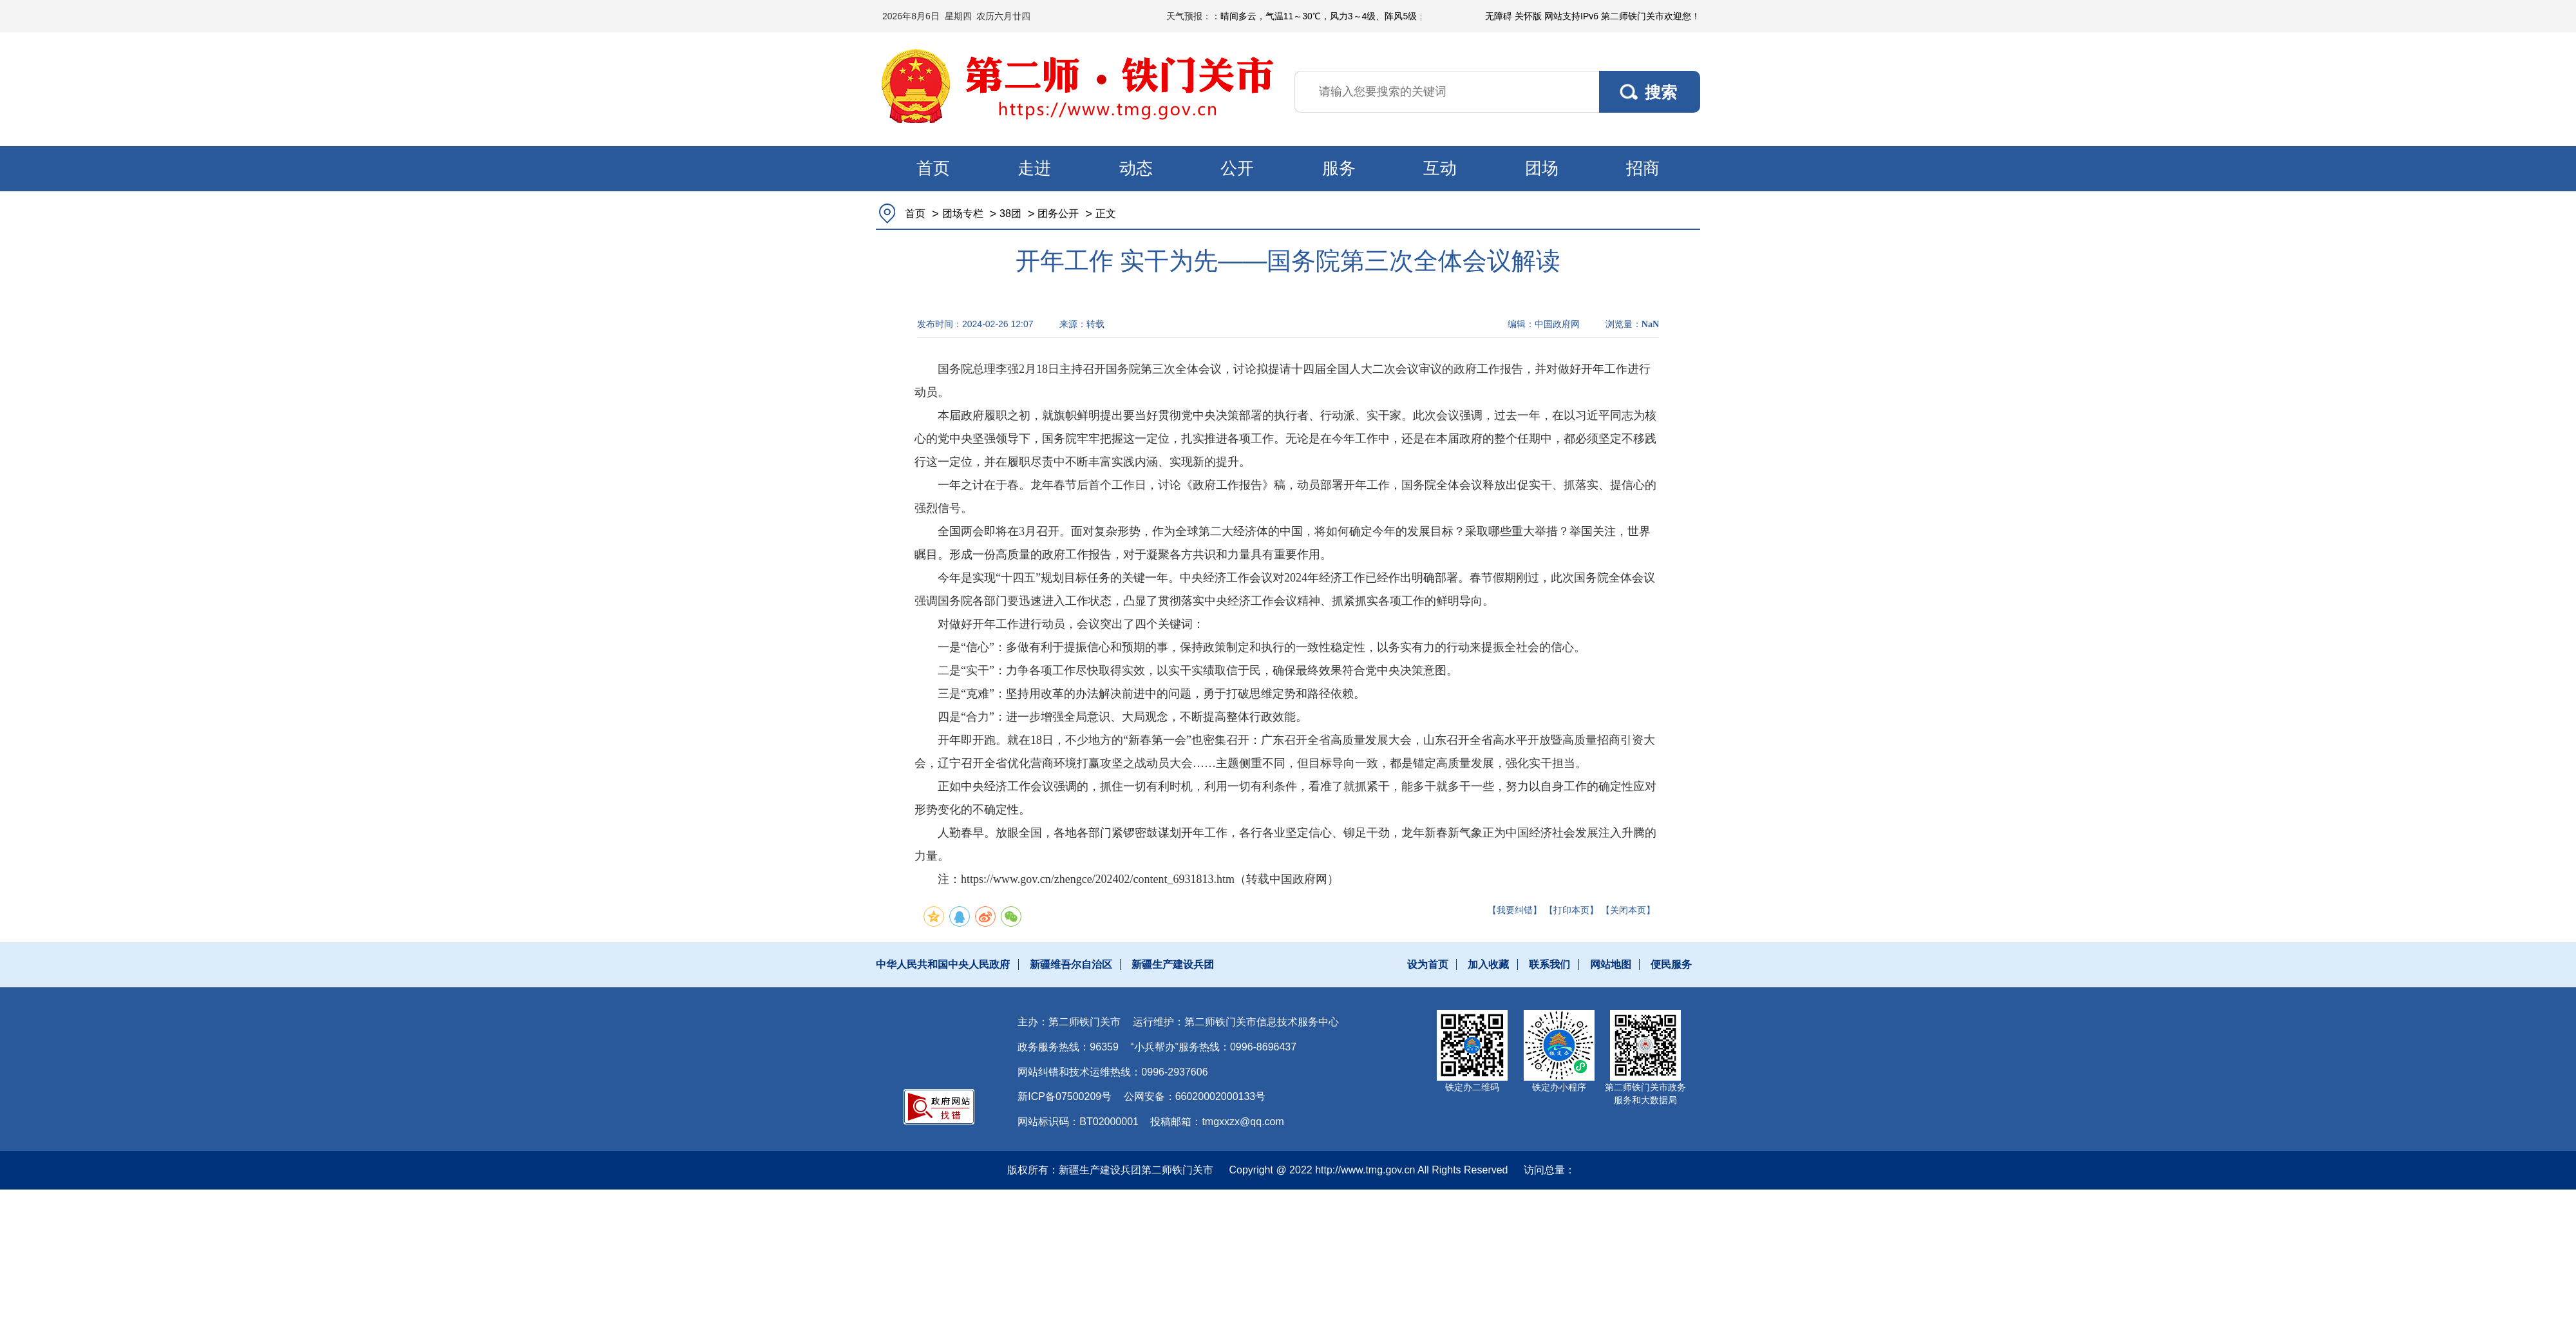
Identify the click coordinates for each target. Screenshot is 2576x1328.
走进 (1034, 168)
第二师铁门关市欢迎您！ (1650, 16)
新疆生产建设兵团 (1173, 964)
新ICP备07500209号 (1065, 1096)
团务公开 (1058, 213)
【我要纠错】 (1515, 910)
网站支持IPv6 (1571, 16)
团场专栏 (962, 213)
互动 (1440, 168)
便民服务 (1671, 964)
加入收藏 (1488, 964)
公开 (1237, 168)
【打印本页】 (1571, 910)
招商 (1643, 168)
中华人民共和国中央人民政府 (943, 964)
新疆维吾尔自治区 (1071, 964)
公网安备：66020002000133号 (1195, 1096)
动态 (1136, 168)
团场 (1541, 168)
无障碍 (1498, 16)
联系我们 (1549, 964)
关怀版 (1528, 16)
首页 (933, 168)
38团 (1010, 213)
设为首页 (1427, 964)
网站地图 (1610, 964)
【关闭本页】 (1628, 910)
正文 (1105, 213)
